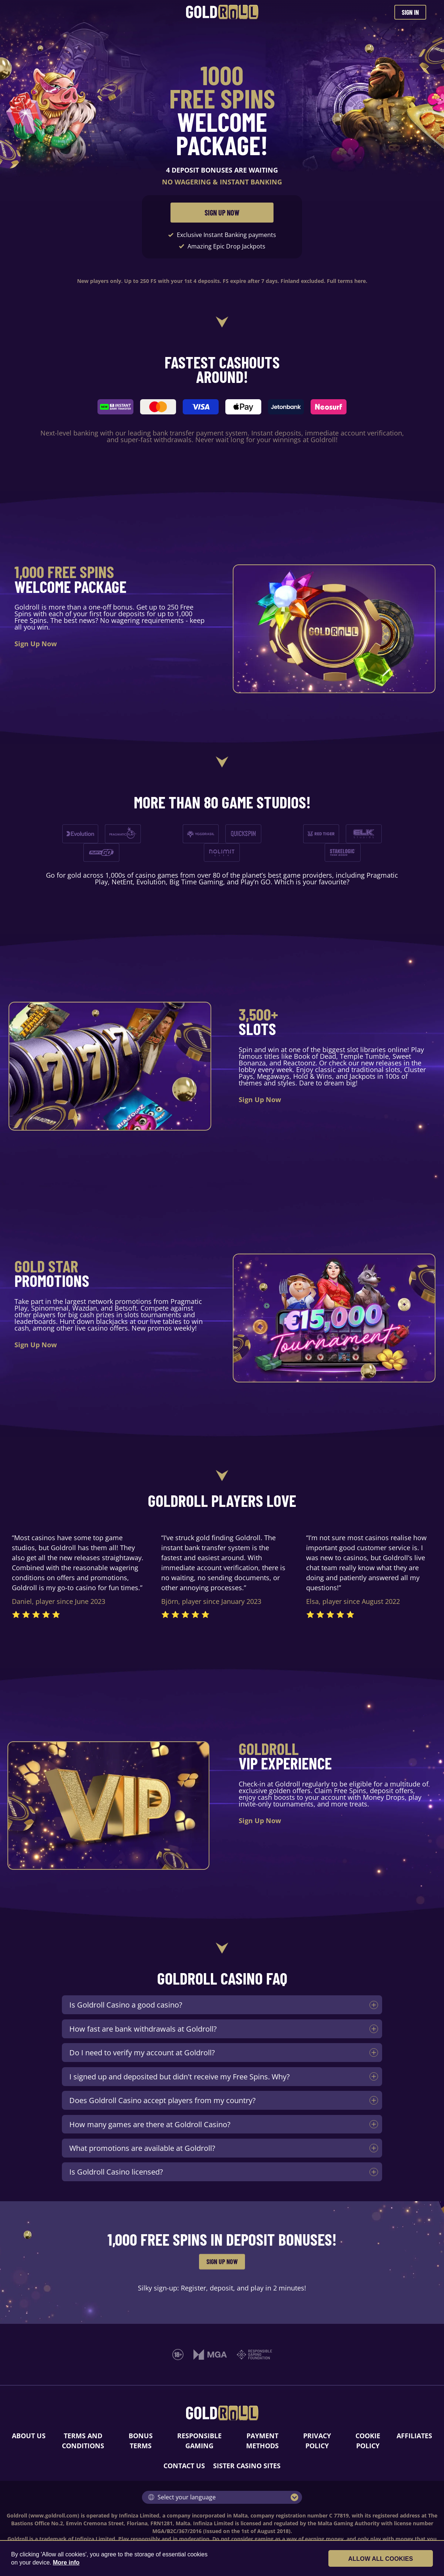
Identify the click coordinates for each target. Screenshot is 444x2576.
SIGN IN (410, 12)
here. (360, 280)
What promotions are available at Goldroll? (142, 2148)
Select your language (182, 2497)
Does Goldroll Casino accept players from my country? (162, 2100)
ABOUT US (29, 2435)
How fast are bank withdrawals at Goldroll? (143, 2028)
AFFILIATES (414, 2435)
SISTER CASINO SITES (247, 2465)
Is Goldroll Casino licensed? (116, 2171)
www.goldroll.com (53, 2515)
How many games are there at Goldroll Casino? (150, 2124)
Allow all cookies (392, 2559)
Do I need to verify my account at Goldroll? (142, 2052)
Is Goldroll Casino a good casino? (125, 2004)
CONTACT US (184, 2465)
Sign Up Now (35, 643)
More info (66, 2562)
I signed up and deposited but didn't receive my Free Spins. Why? (179, 2076)
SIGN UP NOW (222, 212)
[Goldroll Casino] (222, 12)
